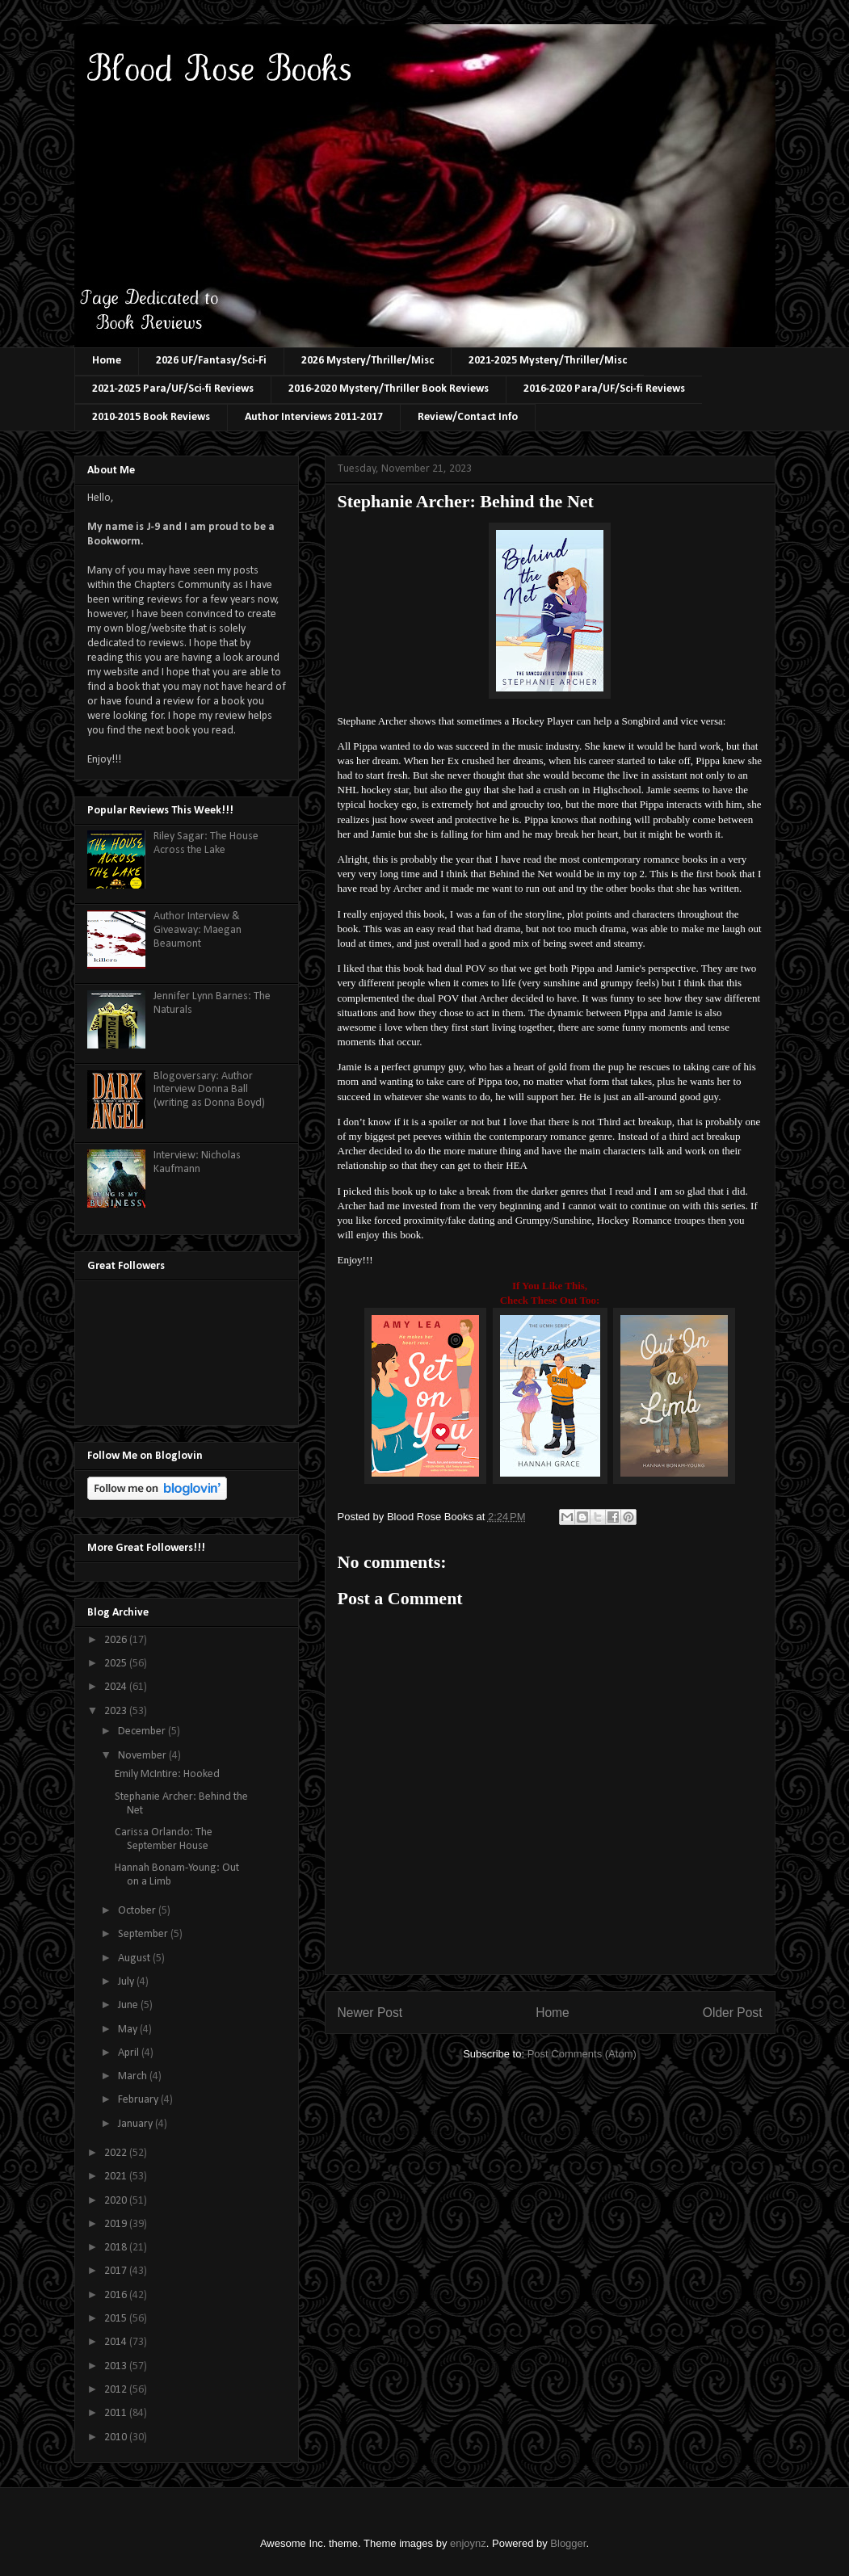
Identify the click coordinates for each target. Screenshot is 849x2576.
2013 (116, 2366)
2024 (116, 1687)
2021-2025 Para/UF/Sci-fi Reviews (173, 389)
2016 (116, 2295)
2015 (116, 2319)
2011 (116, 2413)
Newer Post (370, 2012)
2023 (116, 1711)
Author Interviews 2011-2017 (314, 417)
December (143, 1731)
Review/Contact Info (468, 417)
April (129, 2053)
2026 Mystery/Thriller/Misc (367, 361)
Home (106, 361)
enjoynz (468, 2543)
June (129, 2005)
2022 (116, 2153)
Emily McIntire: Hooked (167, 1774)
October (138, 1911)
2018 (116, 2248)
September (144, 1934)
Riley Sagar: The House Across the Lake (205, 843)
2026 (116, 1640)
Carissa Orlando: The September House (163, 1839)
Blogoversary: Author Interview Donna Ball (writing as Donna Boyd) (209, 1090)
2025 (116, 1664)
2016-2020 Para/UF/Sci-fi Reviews (604, 389)
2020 (116, 2201)
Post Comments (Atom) (582, 2054)
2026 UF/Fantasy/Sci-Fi (211, 361)
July (127, 1982)
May (129, 2029)
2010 (116, 2437)
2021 (116, 2176)
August (135, 1958)
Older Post (733, 2012)
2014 (116, 2342)
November (143, 1756)
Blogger (568, 2543)
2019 (116, 2224)
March (133, 2076)
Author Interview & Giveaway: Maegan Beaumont (197, 930)
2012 (116, 2390)
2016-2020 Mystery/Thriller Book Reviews (388, 389)
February (139, 2100)
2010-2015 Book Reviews (151, 417)
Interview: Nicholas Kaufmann (197, 1162)
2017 (116, 2271)
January (136, 2124)
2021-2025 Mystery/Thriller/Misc (548, 361)
